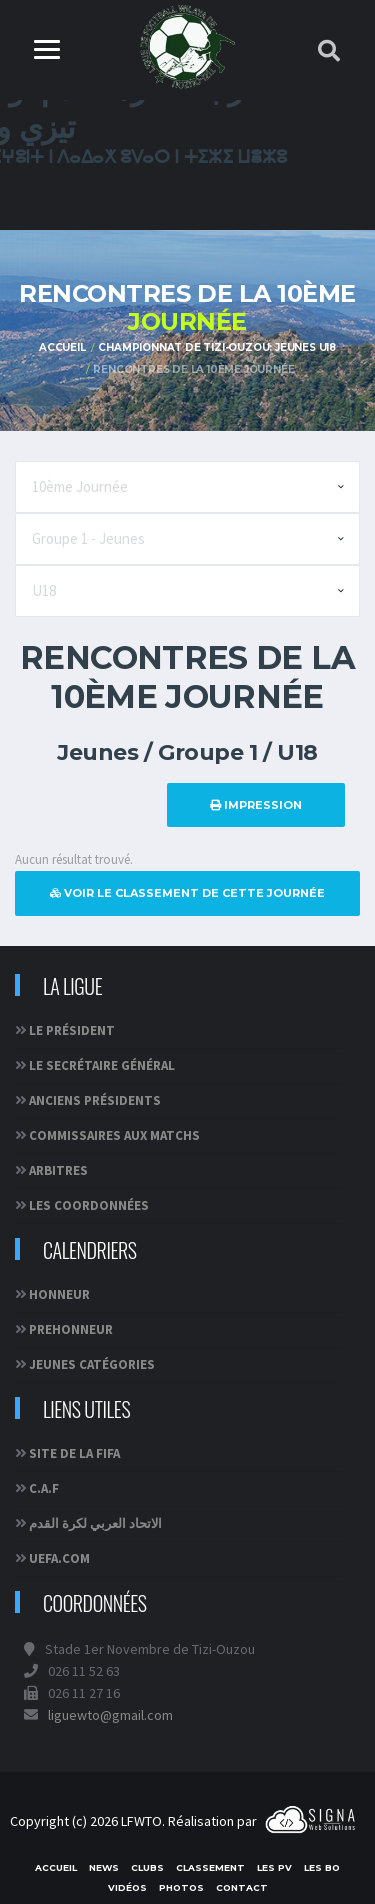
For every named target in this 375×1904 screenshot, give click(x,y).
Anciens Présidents (95, 1100)
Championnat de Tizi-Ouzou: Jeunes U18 (217, 347)
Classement (210, 1867)
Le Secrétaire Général (102, 1065)
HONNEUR (59, 1294)
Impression (256, 805)
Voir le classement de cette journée (187, 893)
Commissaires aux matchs (114, 1135)
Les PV (274, 1867)
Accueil (62, 347)
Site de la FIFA (74, 1453)
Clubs (147, 1867)
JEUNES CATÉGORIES (92, 1364)
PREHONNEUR (71, 1329)
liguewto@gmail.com (110, 1715)
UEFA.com (59, 1558)
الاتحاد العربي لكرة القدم (95, 1523)
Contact (242, 1887)
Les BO (322, 1867)
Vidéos (127, 1887)
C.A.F (44, 1488)
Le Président (72, 1030)
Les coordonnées (89, 1205)
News (104, 1867)
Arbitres (58, 1170)
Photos (181, 1887)
